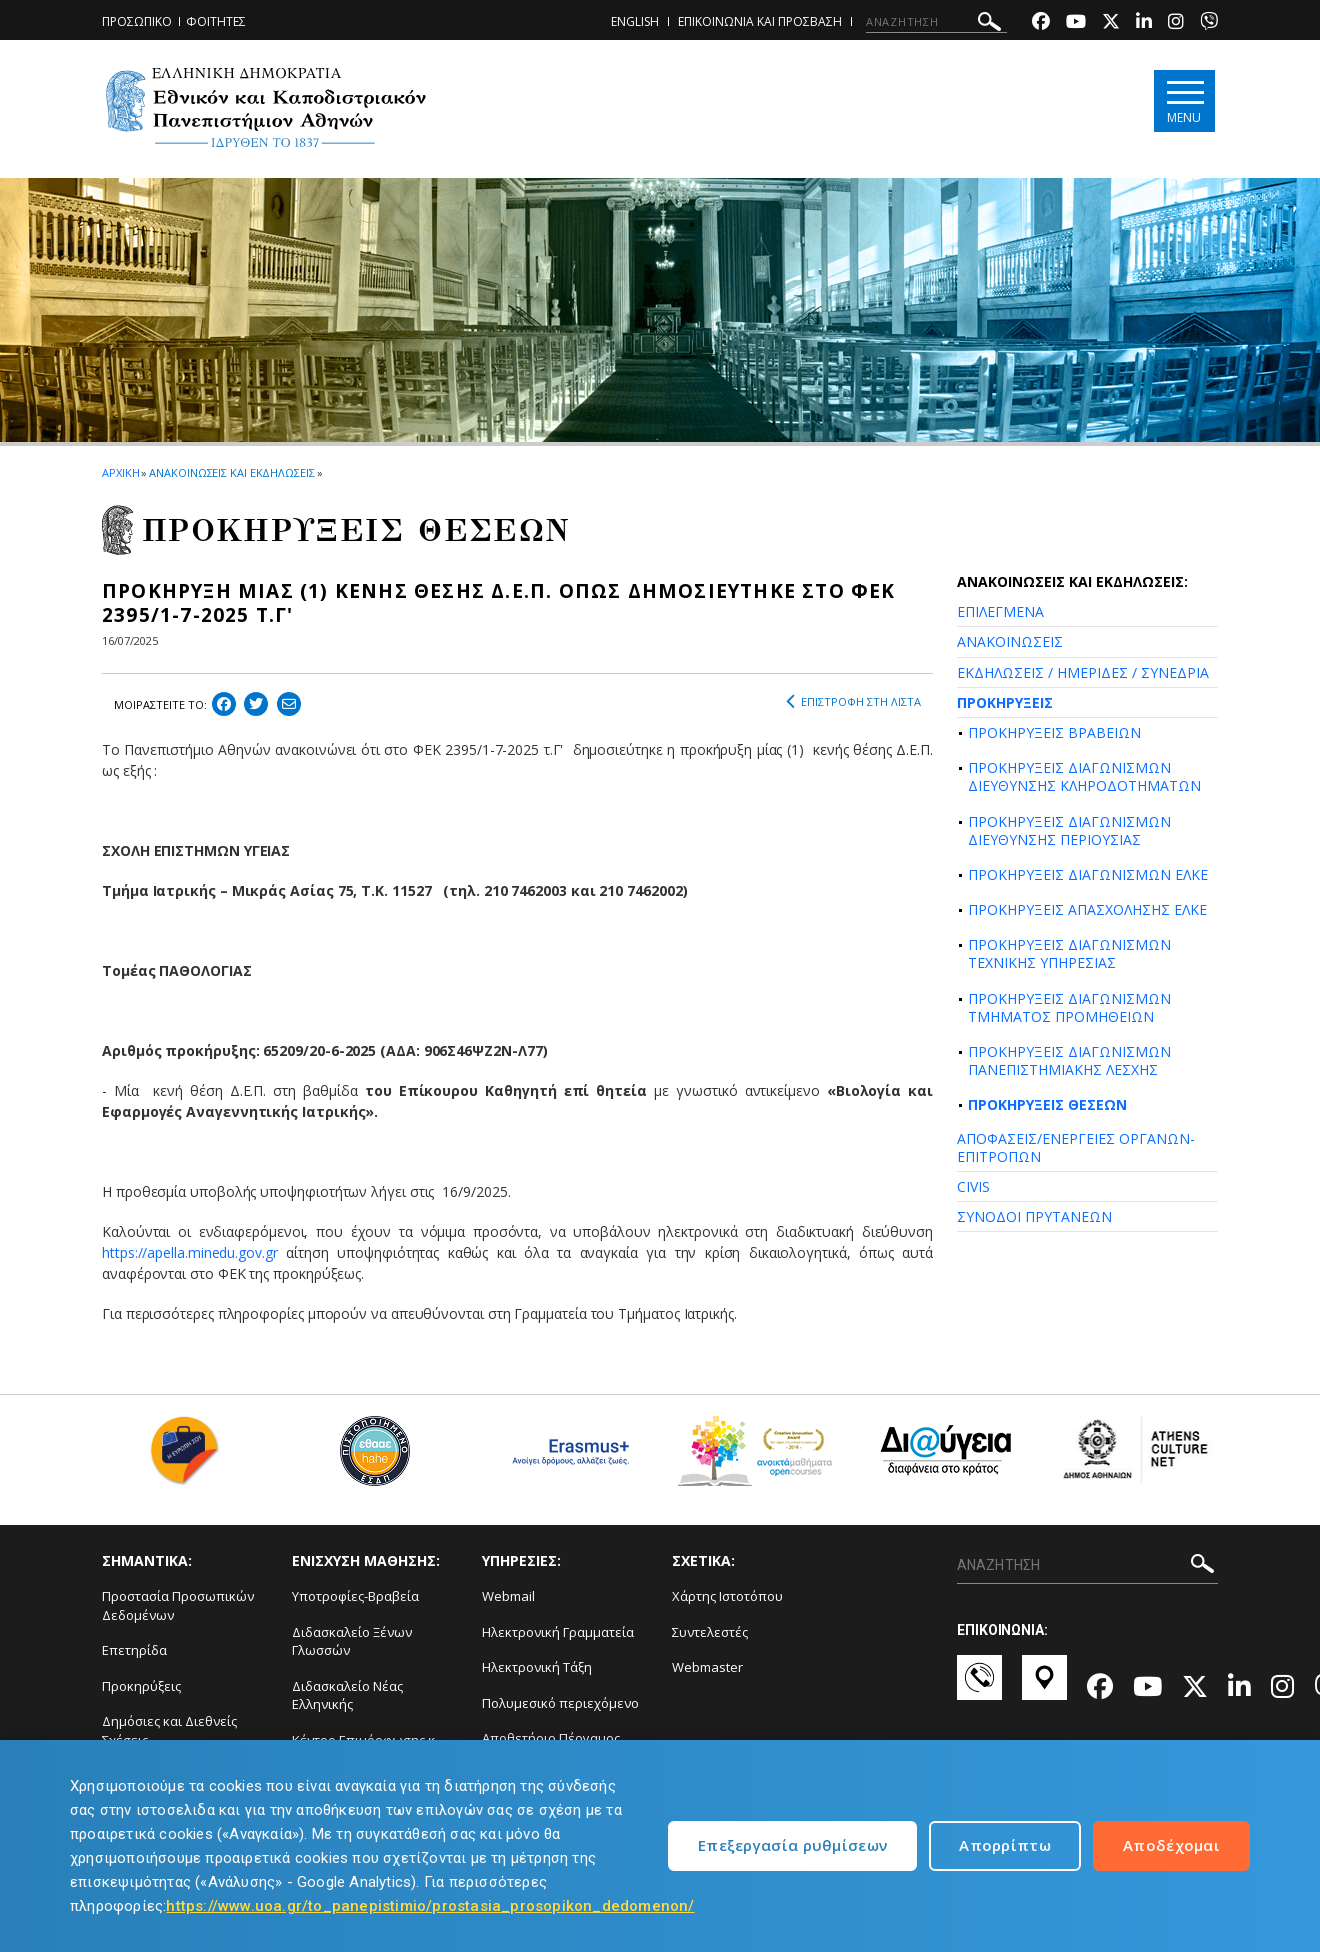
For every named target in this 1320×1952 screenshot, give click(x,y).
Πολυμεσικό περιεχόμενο (560, 1703)
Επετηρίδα (134, 1650)
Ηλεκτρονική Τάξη (537, 1667)
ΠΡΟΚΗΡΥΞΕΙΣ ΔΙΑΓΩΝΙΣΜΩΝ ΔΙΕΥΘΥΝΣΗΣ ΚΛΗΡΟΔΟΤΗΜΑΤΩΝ (1084, 776)
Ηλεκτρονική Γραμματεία (558, 1632)
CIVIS (973, 1186)
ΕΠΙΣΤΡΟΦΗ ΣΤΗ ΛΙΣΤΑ (853, 702)
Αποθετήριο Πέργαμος (551, 1738)
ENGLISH (635, 21)
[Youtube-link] (1076, 23)
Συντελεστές (710, 1632)
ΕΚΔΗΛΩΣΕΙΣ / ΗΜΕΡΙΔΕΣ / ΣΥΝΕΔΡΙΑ (1083, 672)
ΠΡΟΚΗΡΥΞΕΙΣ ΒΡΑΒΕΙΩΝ (1054, 732)
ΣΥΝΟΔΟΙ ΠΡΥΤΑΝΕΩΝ (1034, 1216)
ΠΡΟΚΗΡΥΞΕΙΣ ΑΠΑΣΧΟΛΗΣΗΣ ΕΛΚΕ (1087, 909)
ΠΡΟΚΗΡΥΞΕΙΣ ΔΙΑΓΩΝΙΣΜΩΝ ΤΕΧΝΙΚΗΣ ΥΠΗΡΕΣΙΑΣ (1069, 953)
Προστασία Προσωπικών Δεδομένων (178, 1605)
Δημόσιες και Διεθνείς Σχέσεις (169, 1730)
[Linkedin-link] (1144, 23)
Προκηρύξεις (141, 1686)
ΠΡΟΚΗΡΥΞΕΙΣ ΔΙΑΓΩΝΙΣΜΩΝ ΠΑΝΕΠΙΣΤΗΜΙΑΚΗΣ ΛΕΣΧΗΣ (1069, 1060)
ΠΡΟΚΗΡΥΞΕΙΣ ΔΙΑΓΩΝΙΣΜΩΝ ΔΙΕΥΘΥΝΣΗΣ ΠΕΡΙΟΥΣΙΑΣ (1069, 830)
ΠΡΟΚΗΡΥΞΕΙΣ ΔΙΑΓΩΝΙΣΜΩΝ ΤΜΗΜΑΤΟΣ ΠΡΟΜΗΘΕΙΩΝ (1069, 1007)
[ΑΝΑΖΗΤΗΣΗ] (936, 22)
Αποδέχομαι (1171, 1845)
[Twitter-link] (1111, 23)
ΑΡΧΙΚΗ (120, 472)
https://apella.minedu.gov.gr (190, 1252)
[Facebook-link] (1041, 23)
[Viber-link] (1209, 23)
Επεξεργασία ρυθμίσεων (792, 1845)
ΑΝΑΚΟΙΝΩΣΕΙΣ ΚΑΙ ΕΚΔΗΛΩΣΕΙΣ (231, 472)
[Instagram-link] (1176, 23)
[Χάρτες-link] (1044, 1687)
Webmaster (707, 1667)
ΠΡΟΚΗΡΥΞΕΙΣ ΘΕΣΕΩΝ (1047, 1104)
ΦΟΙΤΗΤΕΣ (216, 21)
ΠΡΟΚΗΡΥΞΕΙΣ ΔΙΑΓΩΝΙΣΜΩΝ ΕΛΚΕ (1088, 874)
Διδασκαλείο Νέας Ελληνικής (347, 1695)
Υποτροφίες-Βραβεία (355, 1596)
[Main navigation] (1183, 101)
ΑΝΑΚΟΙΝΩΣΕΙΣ (1010, 641)
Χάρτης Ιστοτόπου (727, 1596)
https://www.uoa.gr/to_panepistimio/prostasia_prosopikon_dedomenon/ (430, 1906)
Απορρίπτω (1005, 1845)
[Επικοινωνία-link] (979, 1687)
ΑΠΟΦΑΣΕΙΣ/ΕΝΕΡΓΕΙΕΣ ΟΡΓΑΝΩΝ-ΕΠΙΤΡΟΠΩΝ (1076, 1147)
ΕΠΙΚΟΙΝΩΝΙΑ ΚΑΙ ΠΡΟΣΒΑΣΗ (760, 21)
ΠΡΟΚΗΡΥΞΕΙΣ (1005, 702)
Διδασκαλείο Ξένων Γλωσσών (352, 1641)
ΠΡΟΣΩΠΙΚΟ (137, 21)
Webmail (508, 1596)
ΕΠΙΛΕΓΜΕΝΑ (1000, 611)
